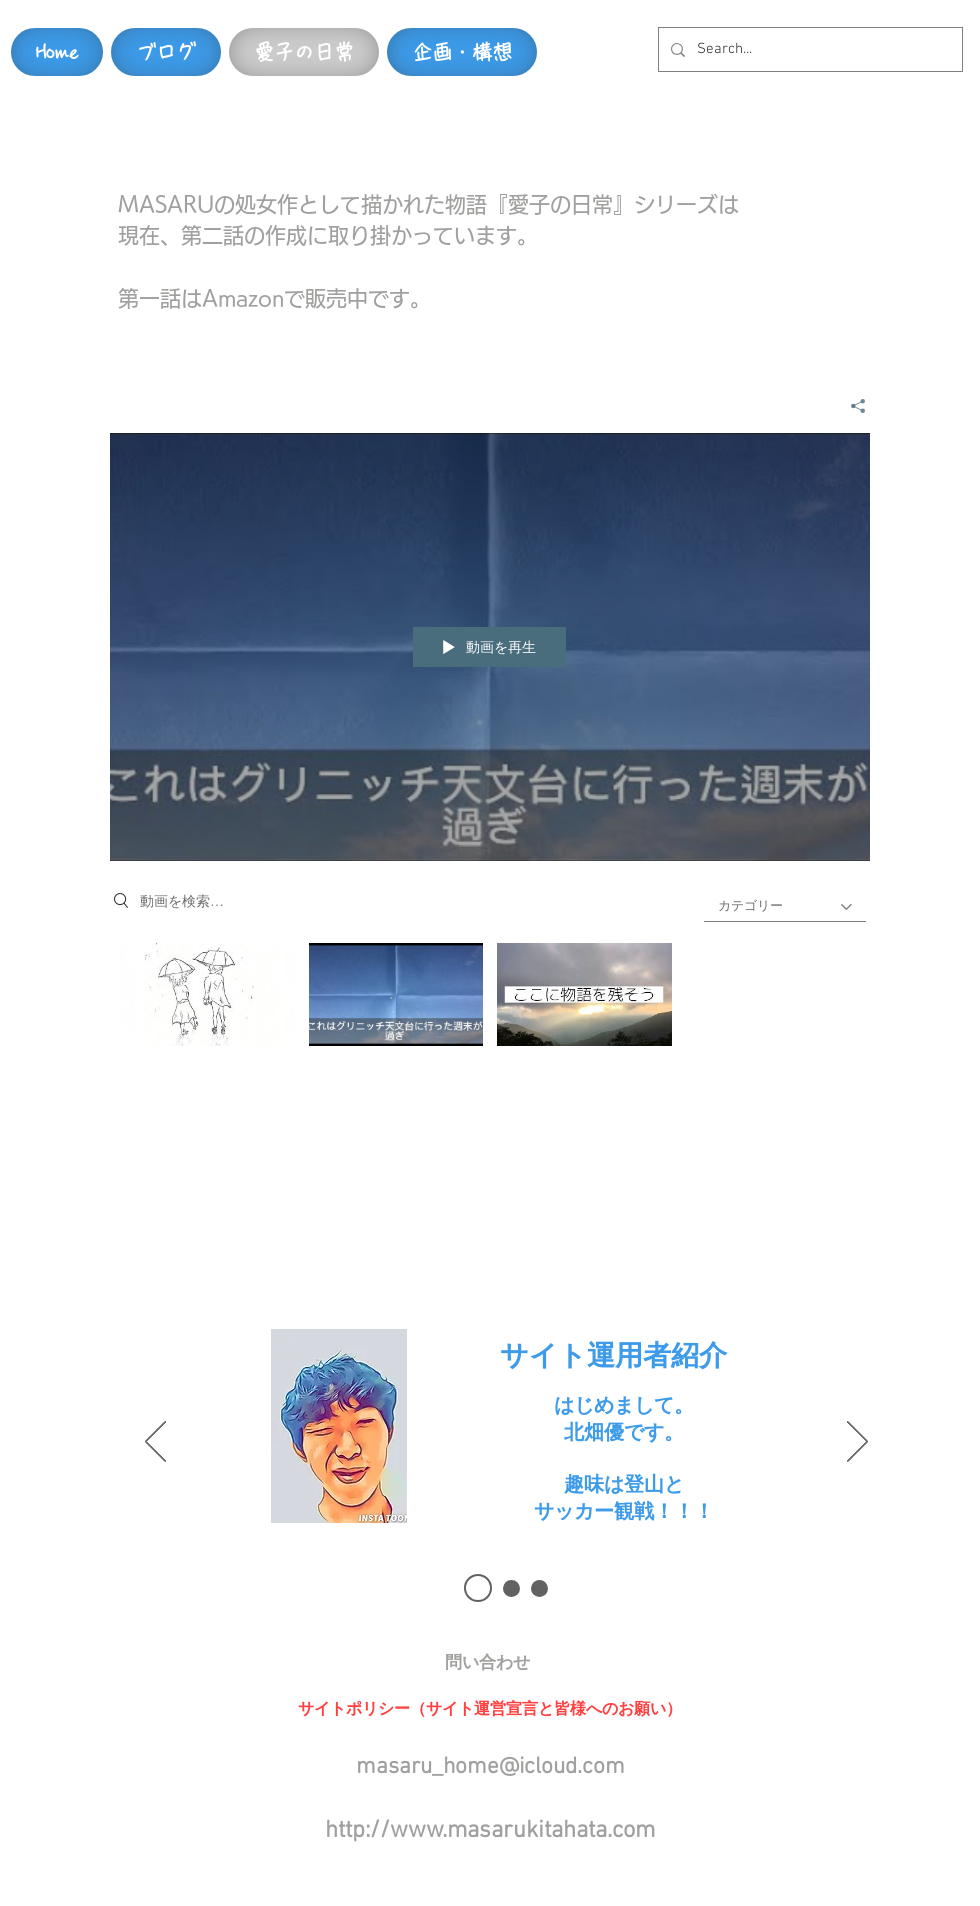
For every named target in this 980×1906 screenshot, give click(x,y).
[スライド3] (539, 1588)
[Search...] (808, 49)
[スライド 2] (511, 1588)
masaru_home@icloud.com (490, 1767)
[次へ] (857, 1443)
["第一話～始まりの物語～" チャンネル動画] (490, 999)
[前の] (155, 1443)
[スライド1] (478, 1588)
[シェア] (850, 405)
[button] (487, 1662)
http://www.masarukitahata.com (490, 1831)
